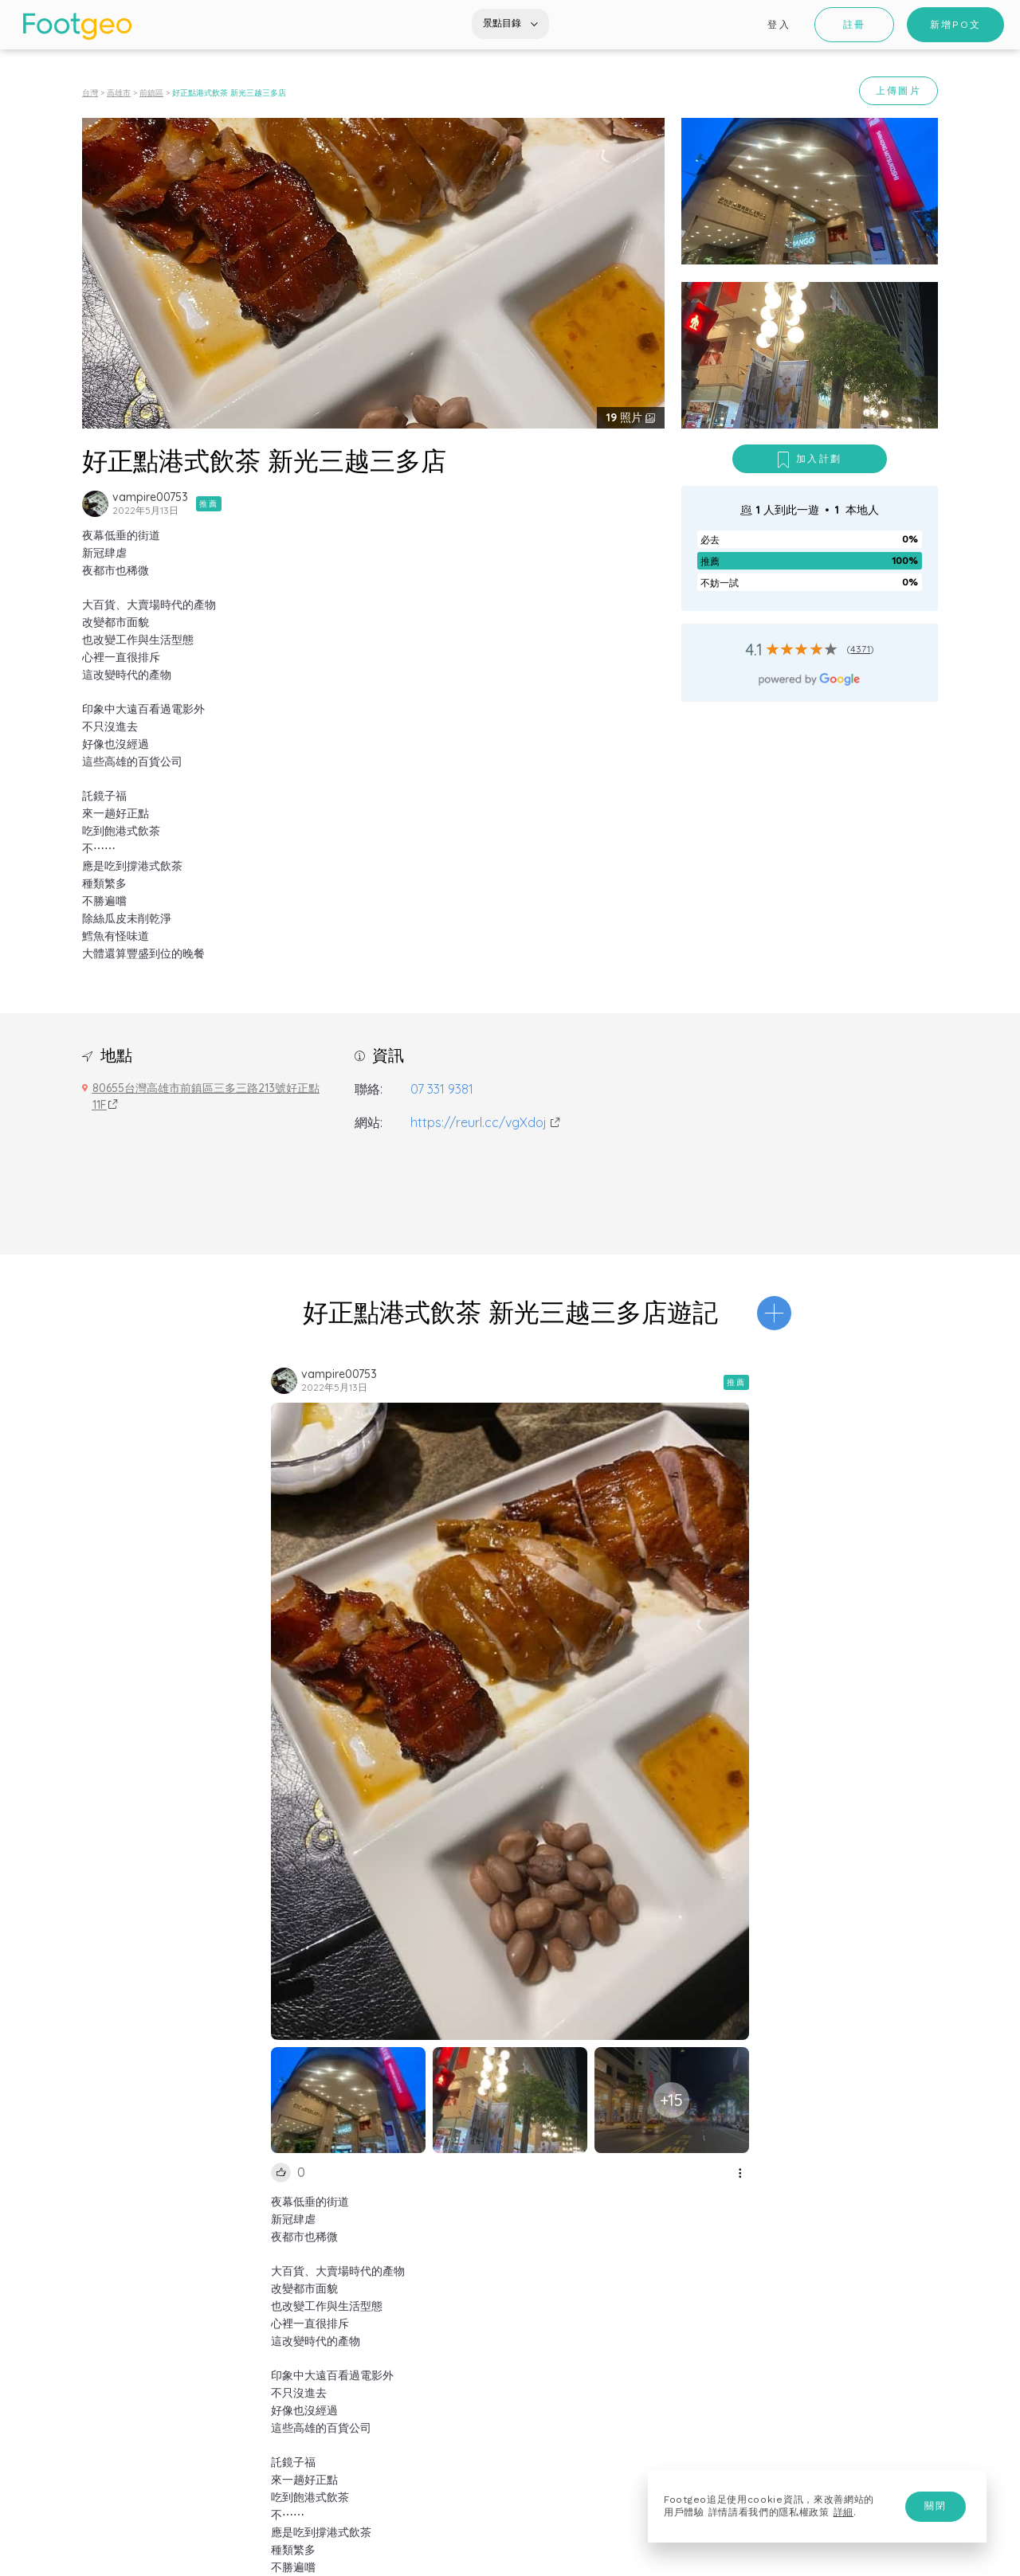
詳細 (843, 2512)
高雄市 (119, 93)
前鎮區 (151, 93)
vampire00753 (150, 497)
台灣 (90, 93)
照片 (625, 417)
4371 (860, 649)
